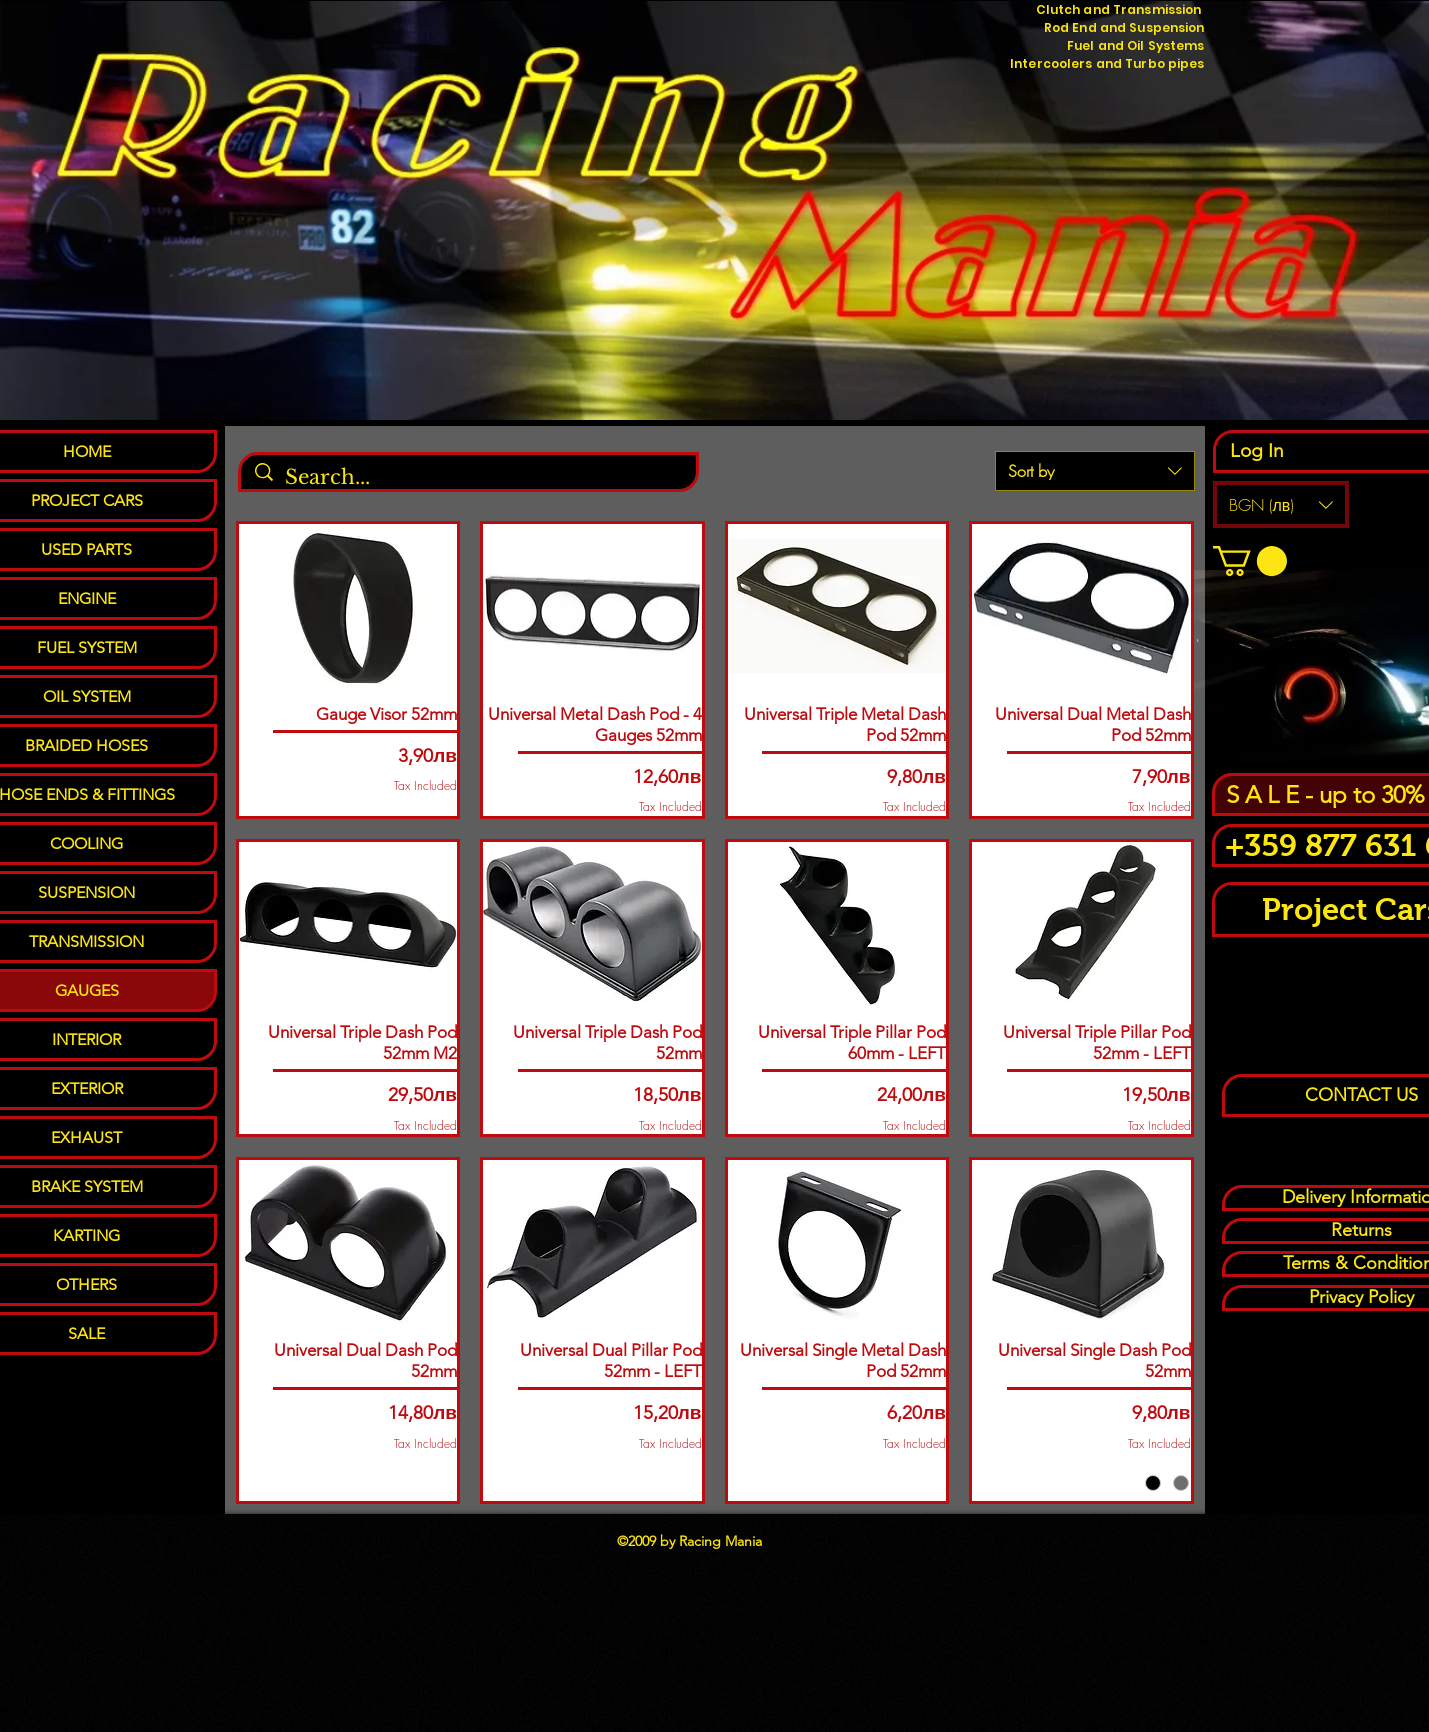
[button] (1281, 504)
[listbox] (1281, 504)
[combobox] (1095, 471)
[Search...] (469, 477)
